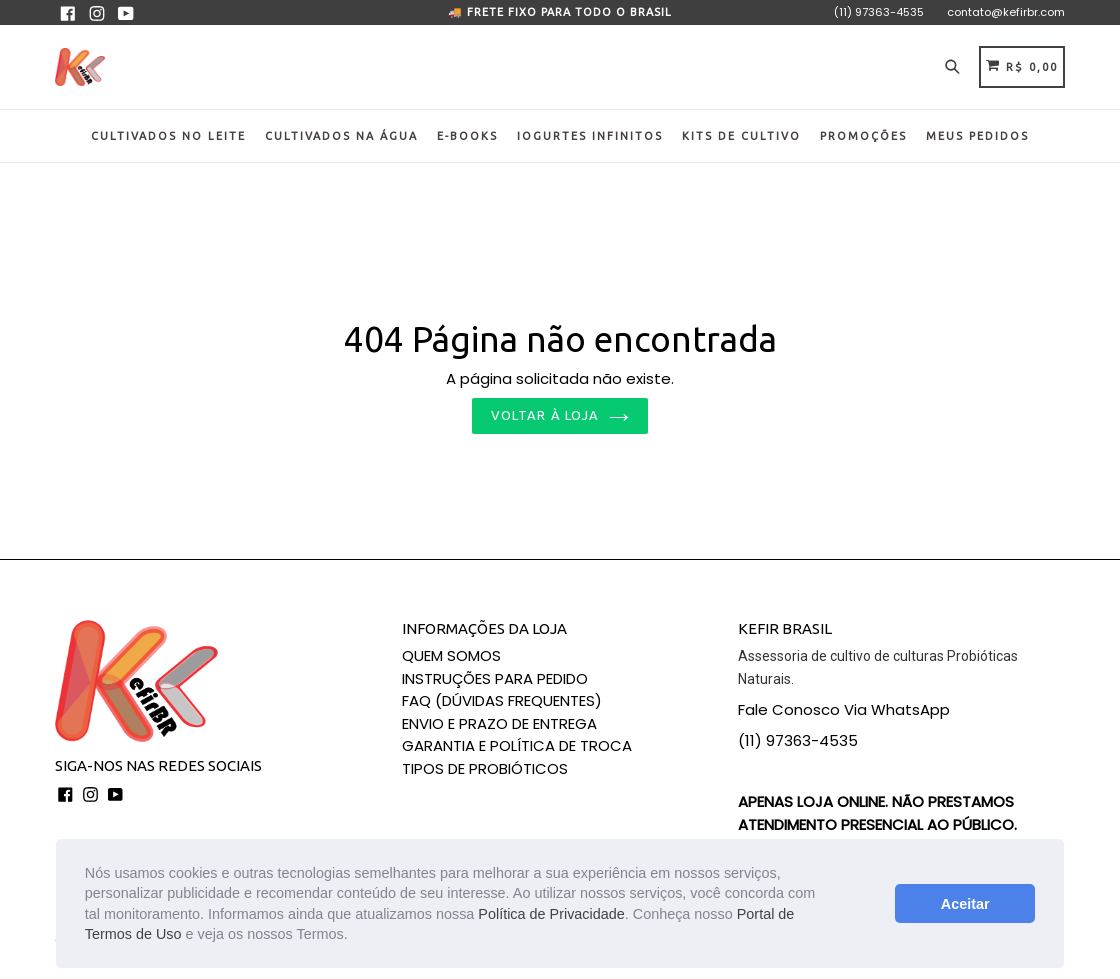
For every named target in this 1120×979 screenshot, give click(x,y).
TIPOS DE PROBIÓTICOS (485, 768)
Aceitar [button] (965, 904)
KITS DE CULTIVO (741, 136)
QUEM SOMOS (451, 655)
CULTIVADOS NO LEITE (168, 136)
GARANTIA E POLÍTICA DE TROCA (517, 745)
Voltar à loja (560, 415)
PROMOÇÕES (863, 136)
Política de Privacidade (551, 914)
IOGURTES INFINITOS (590, 136)
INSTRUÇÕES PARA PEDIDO (495, 678)
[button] (355, 936)
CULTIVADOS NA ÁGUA (341, 136)
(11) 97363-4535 (879, 12)
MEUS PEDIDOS (977, 136)
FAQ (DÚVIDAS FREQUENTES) (502, 700)
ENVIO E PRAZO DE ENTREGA (499, 723)
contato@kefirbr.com (1006, 12)
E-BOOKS (467, 136)
